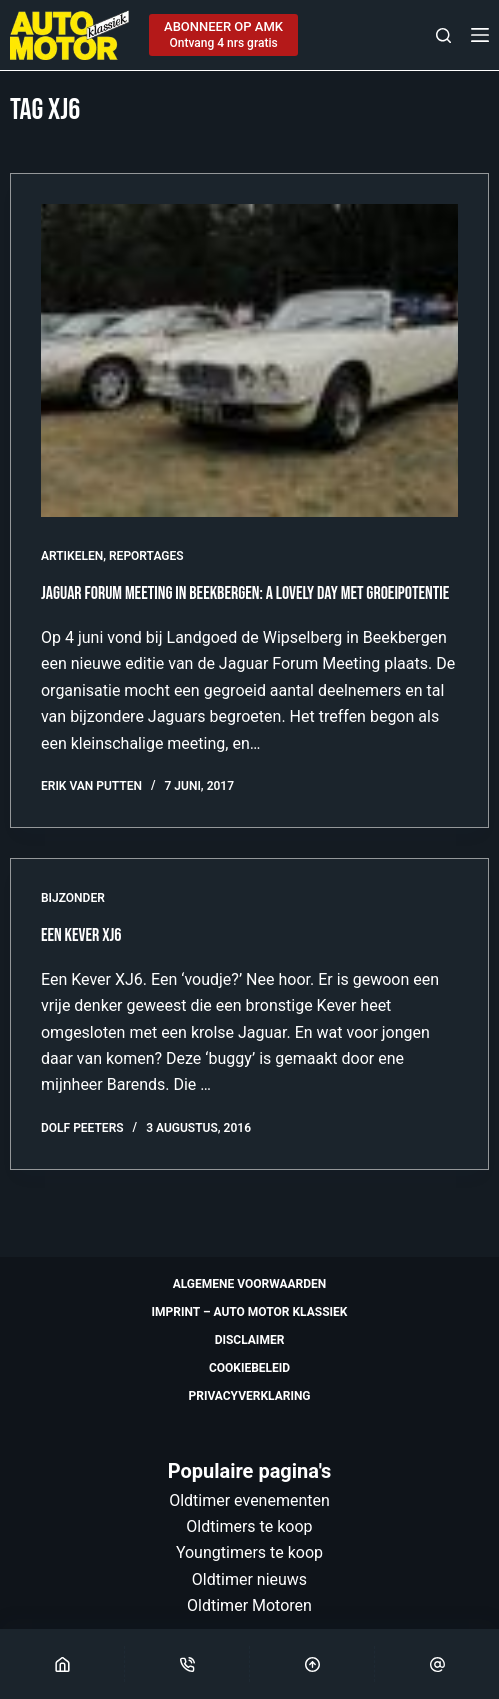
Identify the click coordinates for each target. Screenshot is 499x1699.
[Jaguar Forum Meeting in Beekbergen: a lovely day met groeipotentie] (249, 360)
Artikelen (72, 556)
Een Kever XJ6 (81, 935)
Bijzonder (73, 898)
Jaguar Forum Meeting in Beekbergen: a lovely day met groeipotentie (245, 593)
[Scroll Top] (312, 1664)
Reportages (146, 556)
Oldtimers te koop (249, 1526)
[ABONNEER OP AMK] (223, 35)
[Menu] (480, 35)
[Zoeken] (443, 35)
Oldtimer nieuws (249, 1579)
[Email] (437, 1664)
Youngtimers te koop (249, 1552)
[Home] (62, 1664)
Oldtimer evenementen (249, 1500)
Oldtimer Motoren (249, 1605)
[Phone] (187, 1664)
